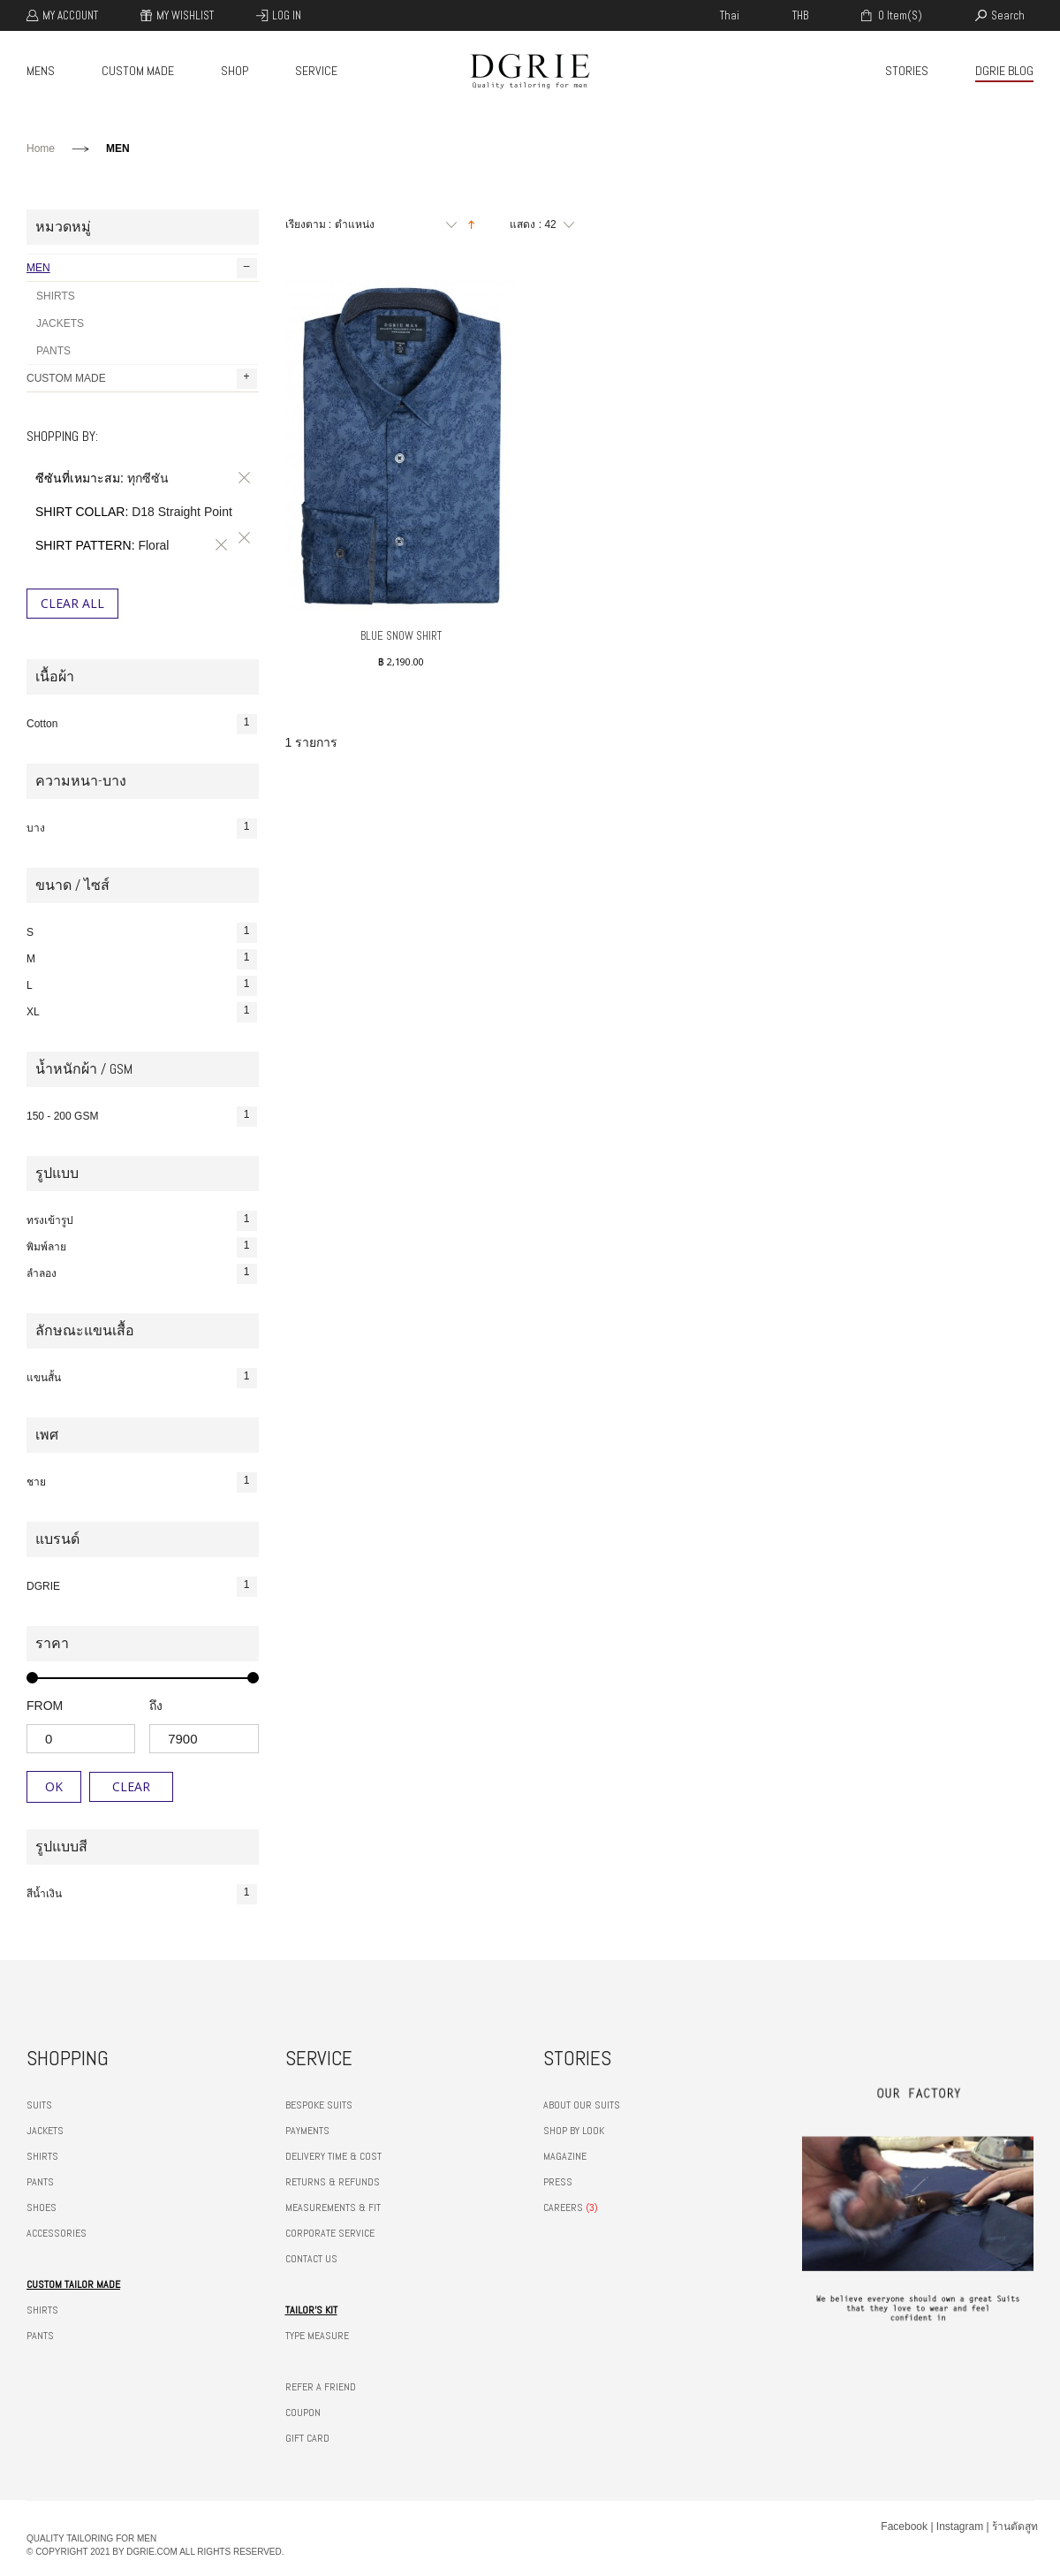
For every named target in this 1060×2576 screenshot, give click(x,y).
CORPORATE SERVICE (330, 2233)
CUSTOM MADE (138, 71)
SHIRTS (55, 296)
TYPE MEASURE (317, 2336)
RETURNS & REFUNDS (332, 2182)
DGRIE (141, 1587)
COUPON (303, 2412)
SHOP (234, 71)
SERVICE (316, 71)
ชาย (141, 1482)
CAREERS (563, 2207)
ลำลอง (141, 1274)
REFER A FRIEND (320, 2387)
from (44, 1705)
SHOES (41, 2207)
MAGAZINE (565, 2156)
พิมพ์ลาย (141, 1247)
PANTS (53, 351)
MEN (141, 268)
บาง (141, 828)
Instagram (959, 2526)
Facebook (904, 2526)
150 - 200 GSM (141, 1116)
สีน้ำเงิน (141, 1894)
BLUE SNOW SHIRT (401, 635)
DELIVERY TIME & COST (333, 2156)
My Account (70, 15)
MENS (40, 71)
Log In (286, 15)
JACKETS (60, 323)
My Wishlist (185, 15)
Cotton (141, 724)
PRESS (557, 2182)
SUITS (39, 2105)
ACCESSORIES (56, 2233)
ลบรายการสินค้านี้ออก (241, 478)
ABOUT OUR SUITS (581, 2105)
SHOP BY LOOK (573, 2131)
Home (40, 148)
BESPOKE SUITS (318, 2105)
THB (800, 15)
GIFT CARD (307, 2438)
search (1008, 15)
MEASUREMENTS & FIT (333, 2207)
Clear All (72, 603)
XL (141, 1012)
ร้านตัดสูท (1015, 2526)
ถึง (156, 1705)
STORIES (906, 71)
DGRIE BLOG (1004, 71)
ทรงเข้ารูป (141, 1221)
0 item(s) (898, 15)
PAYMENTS (307, 2131)
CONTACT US (311, 2259)
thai (729, 15)
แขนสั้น (141, 1378)
